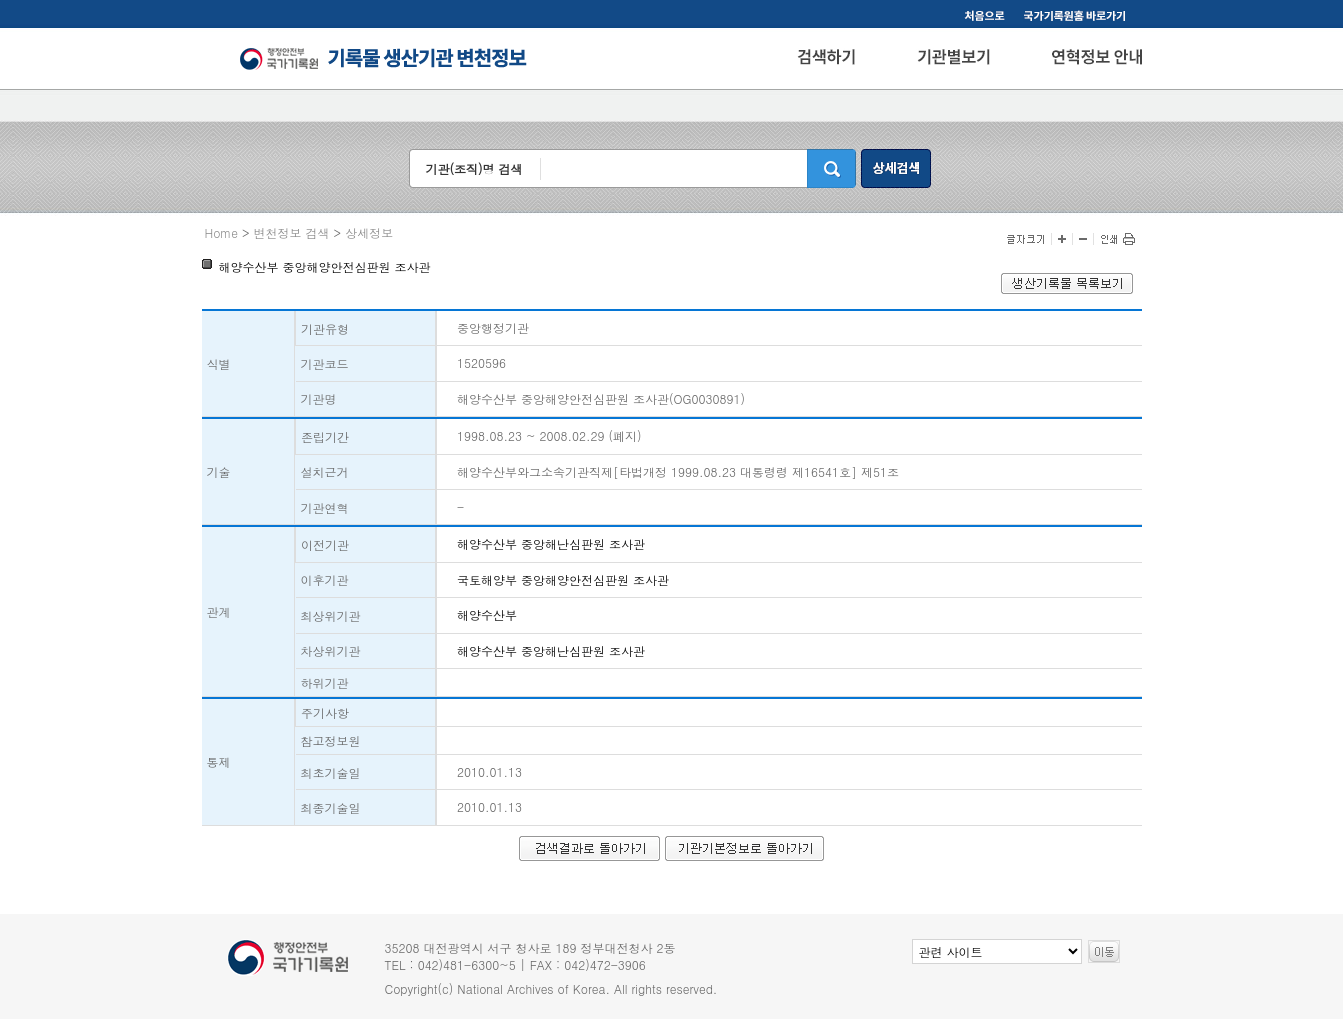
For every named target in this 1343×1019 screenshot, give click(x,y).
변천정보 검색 (292, 232)
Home (222, 232)
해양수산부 (487, 614)
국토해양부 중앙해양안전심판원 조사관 (563, 579)
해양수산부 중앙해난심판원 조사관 (551, 543)
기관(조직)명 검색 (473, 168)
